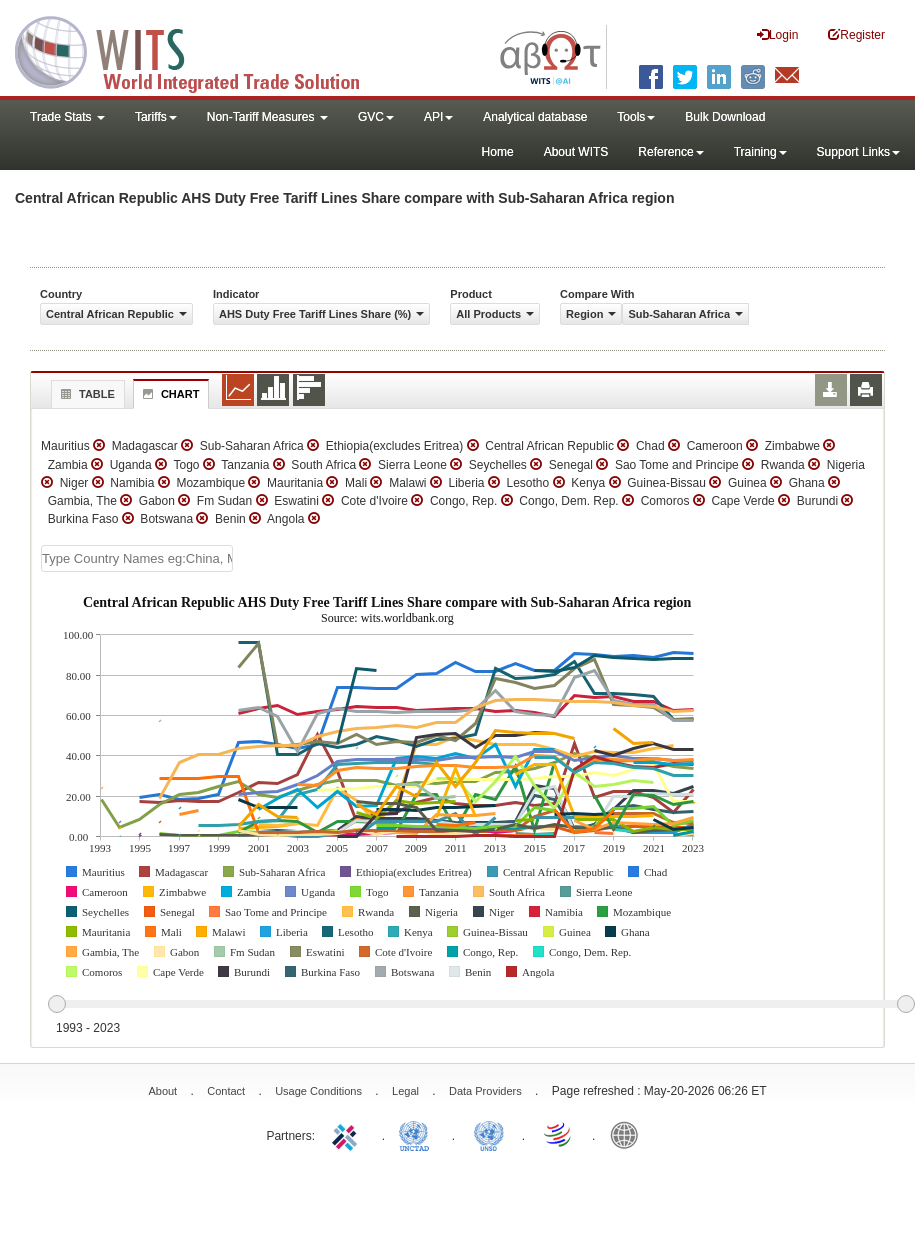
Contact (226, 1091)
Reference (670, 152)
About (162, 1091)
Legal (405, 1091)
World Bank (629, 1134)
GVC (376, 117)
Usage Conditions (318, 1091)
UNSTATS (489, 1134)
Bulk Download (725, 117)
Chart (169, 394)
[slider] (481, 1005)
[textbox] (137, 558)
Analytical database (535, 117)
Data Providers (485, 1091)
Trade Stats (67, 117)
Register (856, 34)
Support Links (858, 152)
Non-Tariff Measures (267, 117)
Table (85, 394)
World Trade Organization (559, 1134)
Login (777, 34)
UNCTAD (418, 1134)
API (438, 117)
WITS (200, 50)
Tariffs (156, 117)
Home (498, 152)
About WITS (576, 152)
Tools (636, 117)
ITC (348, 1134)
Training (760, 152)
